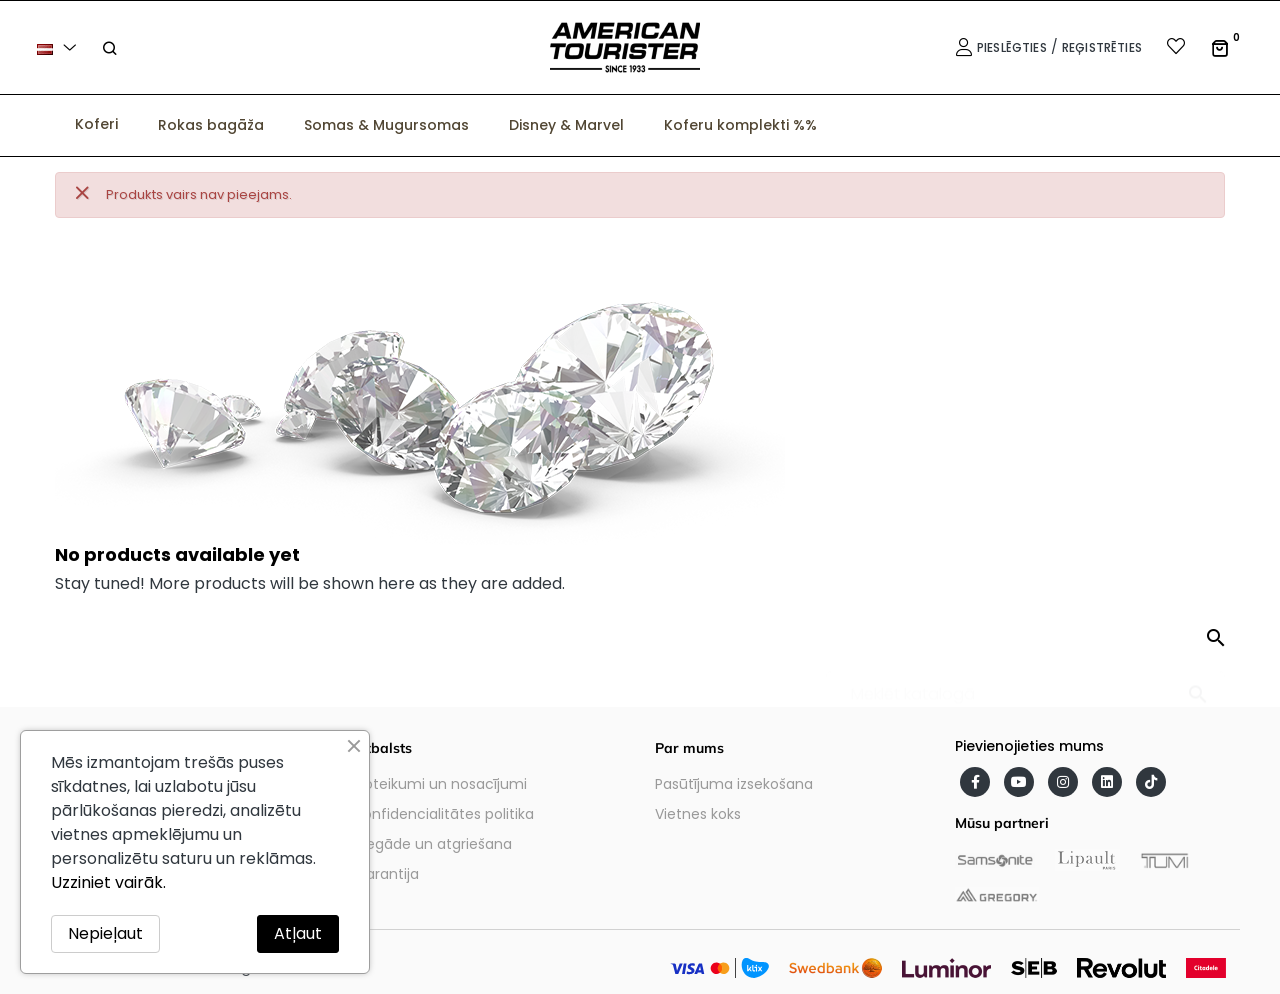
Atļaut (298, 933)
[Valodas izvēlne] (60, 47)
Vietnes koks (698, 814)
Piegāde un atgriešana (433, 844)
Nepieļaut (105, 933)
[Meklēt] (1025, 684)
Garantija (387, 874)
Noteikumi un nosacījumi (441, 784)
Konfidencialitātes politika (444, 814)
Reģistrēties (1102, 47)
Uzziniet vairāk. (108, 882)
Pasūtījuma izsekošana (734, 784)
